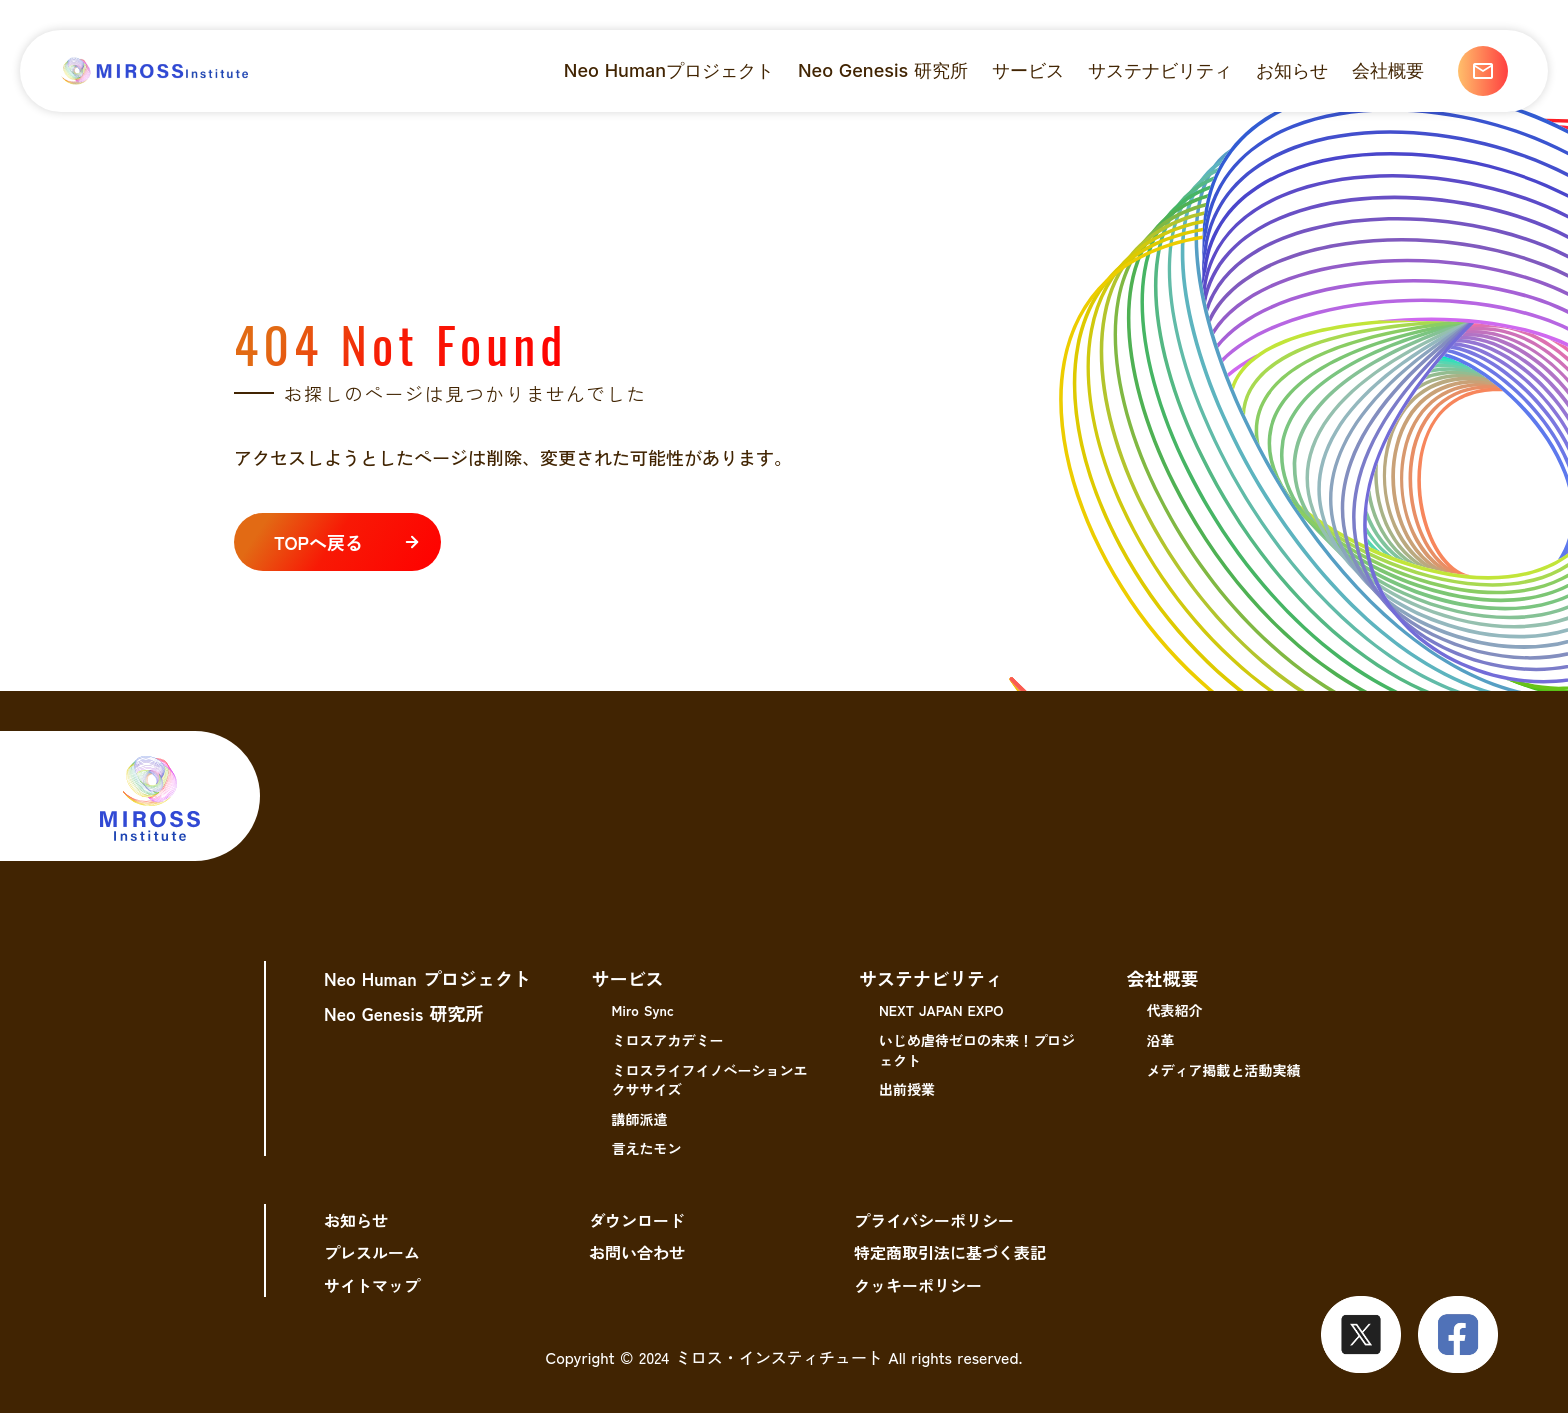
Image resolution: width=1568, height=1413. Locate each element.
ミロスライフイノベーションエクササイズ (710, 1080)
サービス (628, 978)
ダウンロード (637, 1220)
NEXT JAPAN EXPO (941, 1010)
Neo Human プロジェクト (427, 978)
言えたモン (647, 1148)
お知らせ (356, 1220)
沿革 (1161, 1040)
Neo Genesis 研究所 (403, 1013)
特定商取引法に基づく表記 (950, 1252)
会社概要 (1163, 978)
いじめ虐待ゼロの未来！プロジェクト (977, 1050)
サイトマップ (372, 1285)
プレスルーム (372, 1252)
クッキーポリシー (918, 1285)
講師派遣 (640, 1119)
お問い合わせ (637, 1252)
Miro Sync (643, 1010)
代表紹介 (1175, 1010)
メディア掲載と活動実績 (1224, 1070)
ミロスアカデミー (668, 1040)
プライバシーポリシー (934, 1220)
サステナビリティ (931, 978)
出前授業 (907, 1089)
